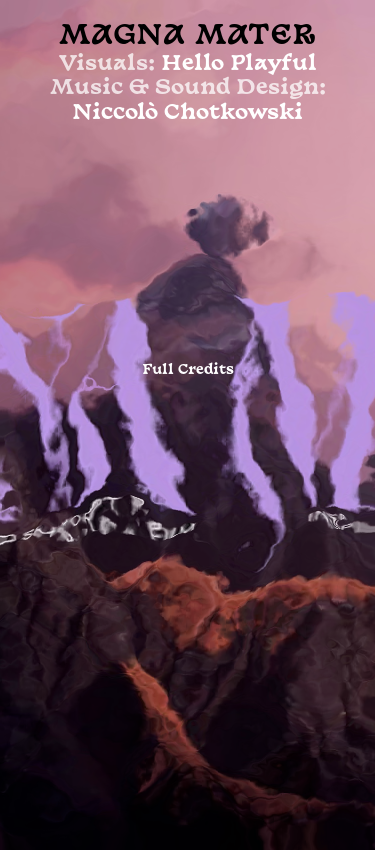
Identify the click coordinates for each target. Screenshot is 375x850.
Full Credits (188, 370)
